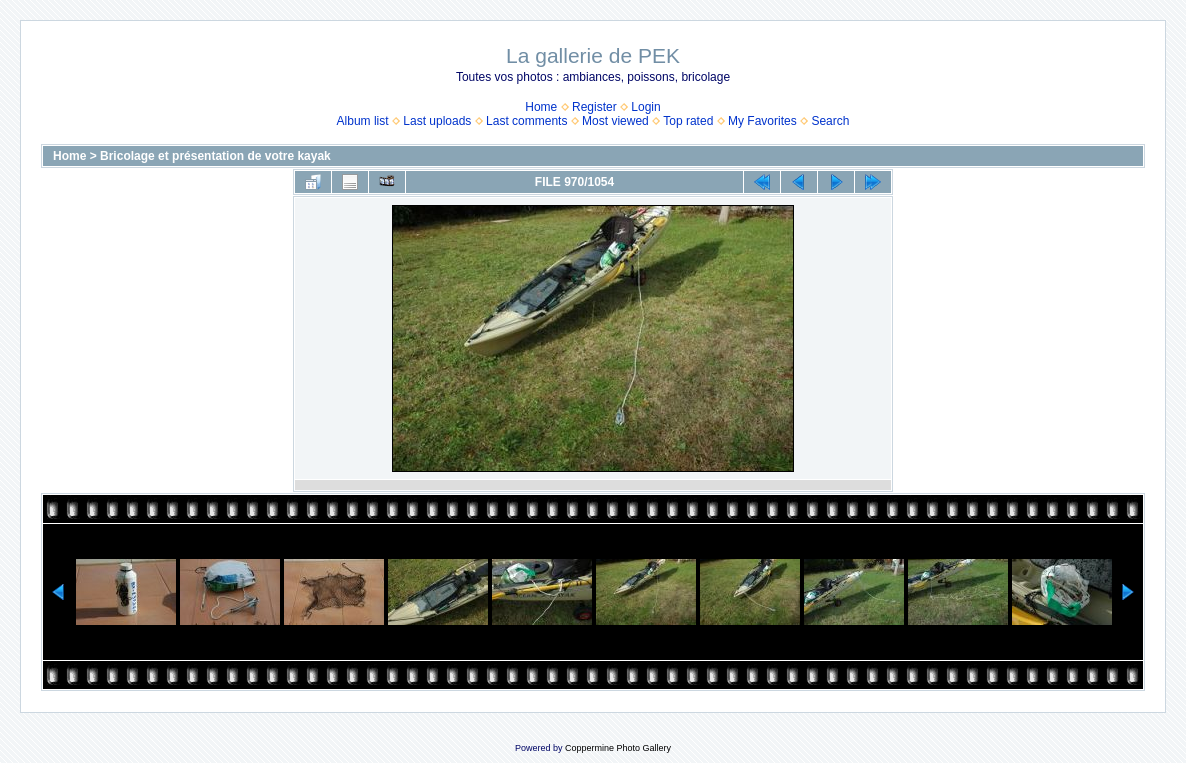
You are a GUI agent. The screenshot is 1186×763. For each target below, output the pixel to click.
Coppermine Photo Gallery (618, 748)
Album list (363, 121)
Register (594, 107)
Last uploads (437, 121)
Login (645, 107)
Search (830, 121)
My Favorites (762, 121)
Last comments (526, 121)
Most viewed (615, 121)
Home (541, 107)
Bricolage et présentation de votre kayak (215, 156)
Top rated (688, 121)
